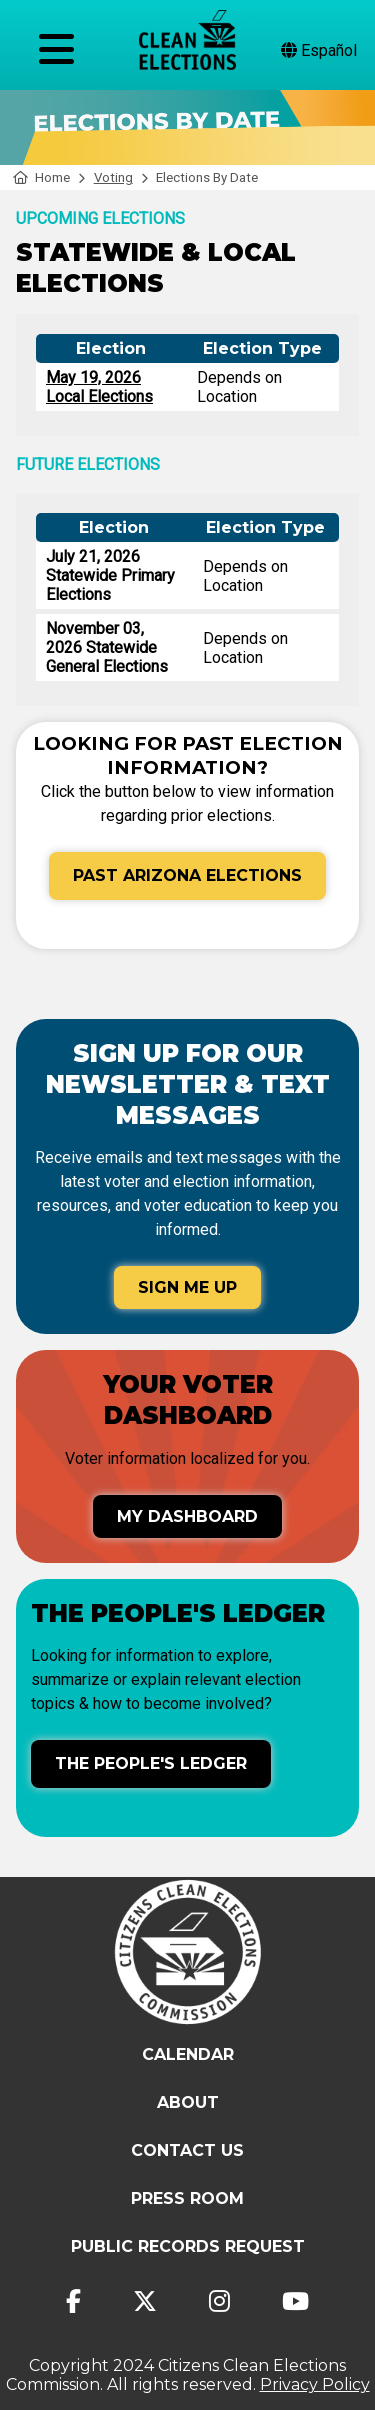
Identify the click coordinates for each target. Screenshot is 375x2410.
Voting (113, 177)
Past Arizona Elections (187, 875)
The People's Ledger (151, 1763)
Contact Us (187, 2150)
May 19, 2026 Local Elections (99, 387)
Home (41, 177)
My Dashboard (187, 1516)
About (188, 2102)
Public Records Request (188, 2246)
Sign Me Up (187, 1287)
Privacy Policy (315, 2384)
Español (319, 50)
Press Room (187, 2198)
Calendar (188, 2054)
